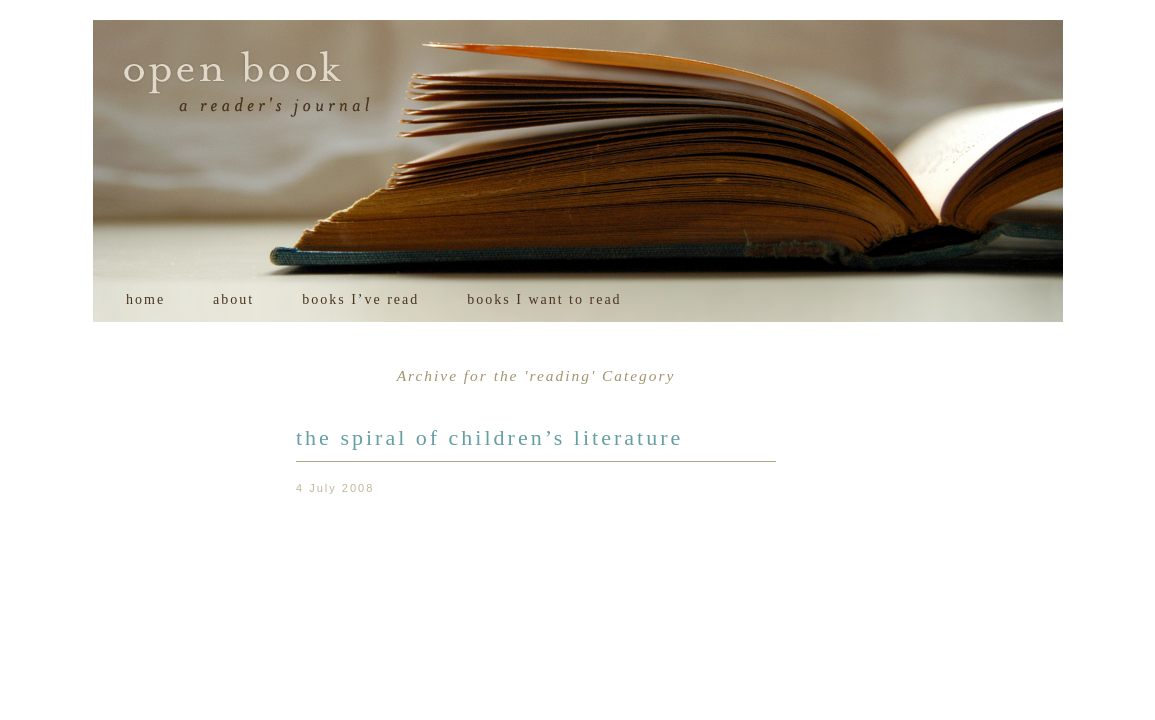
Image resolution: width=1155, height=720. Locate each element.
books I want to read (544, 299)
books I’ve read (360, 299)
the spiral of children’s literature (489, 437)
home (145, 299)
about (233, 299)
